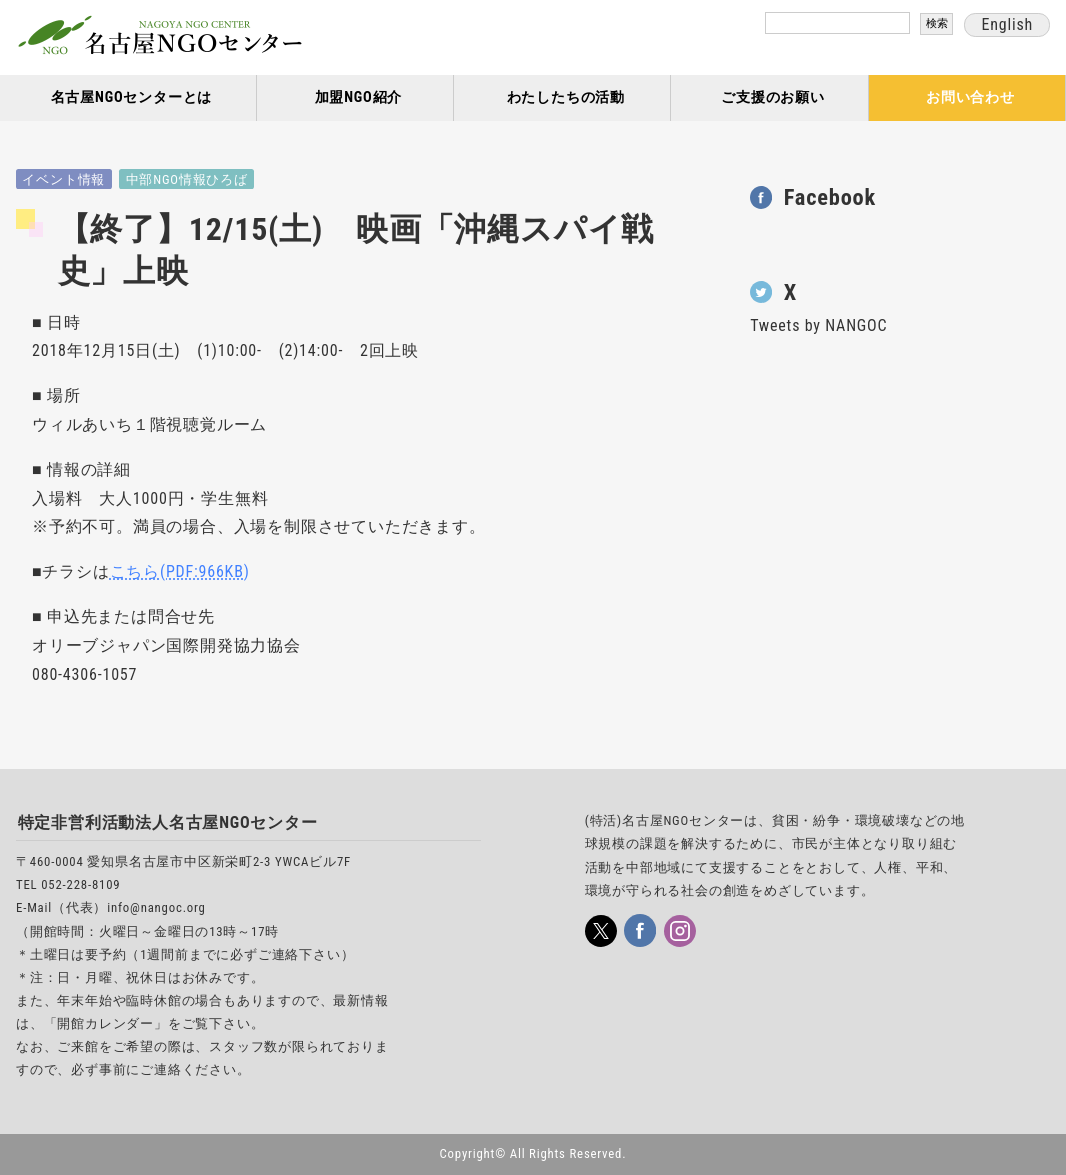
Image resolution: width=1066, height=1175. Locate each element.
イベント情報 (63, 179)
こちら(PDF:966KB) (180, 571)
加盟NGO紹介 (359, 97)
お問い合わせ (970, 97)
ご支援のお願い (773, 97)
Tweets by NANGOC (818, 325)
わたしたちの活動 (566, 97)
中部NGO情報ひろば (187, 179)
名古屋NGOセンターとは (132, 97)
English (1007, 24)
